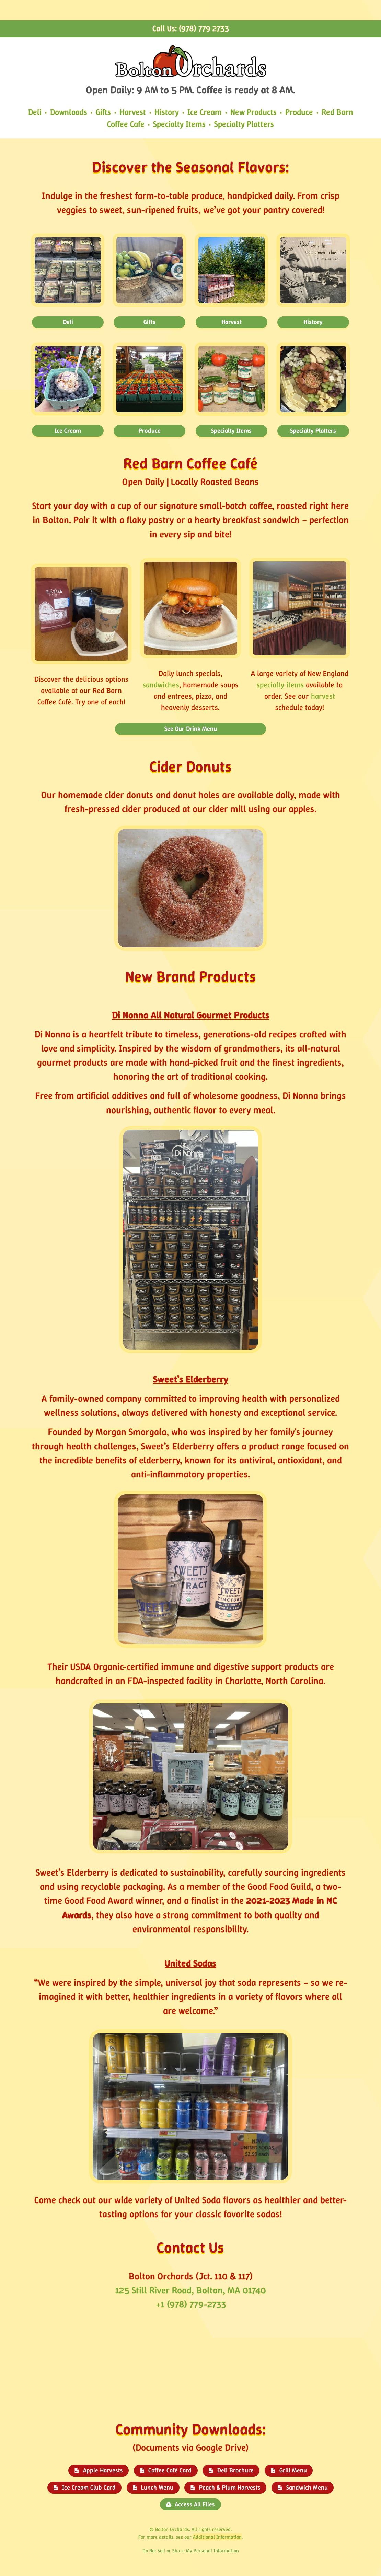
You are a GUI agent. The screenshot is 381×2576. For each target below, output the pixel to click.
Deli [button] (68, 322)
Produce (299, 112)
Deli (35, 112)
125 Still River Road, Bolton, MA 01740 (190, 2290)
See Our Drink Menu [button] (190, 728)
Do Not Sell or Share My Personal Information (190, 2550)
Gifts (103, 112)
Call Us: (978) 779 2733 (190, 28)
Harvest (132, 112)
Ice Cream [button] (68, 430)
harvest (323, 696)
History (166, 112)
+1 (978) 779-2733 (190, 2304)
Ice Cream (204, 112)
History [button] (313, 322)
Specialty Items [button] (231, 430)
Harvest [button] (231, 322)
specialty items (280, 685)
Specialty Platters (244, 124)
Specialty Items (179, 124)
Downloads (68, 112)
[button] (98, 2471)
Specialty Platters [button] (313, 430)
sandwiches (161, 685)
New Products (253, 112)
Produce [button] (150, 430)
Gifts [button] (149, 322)
